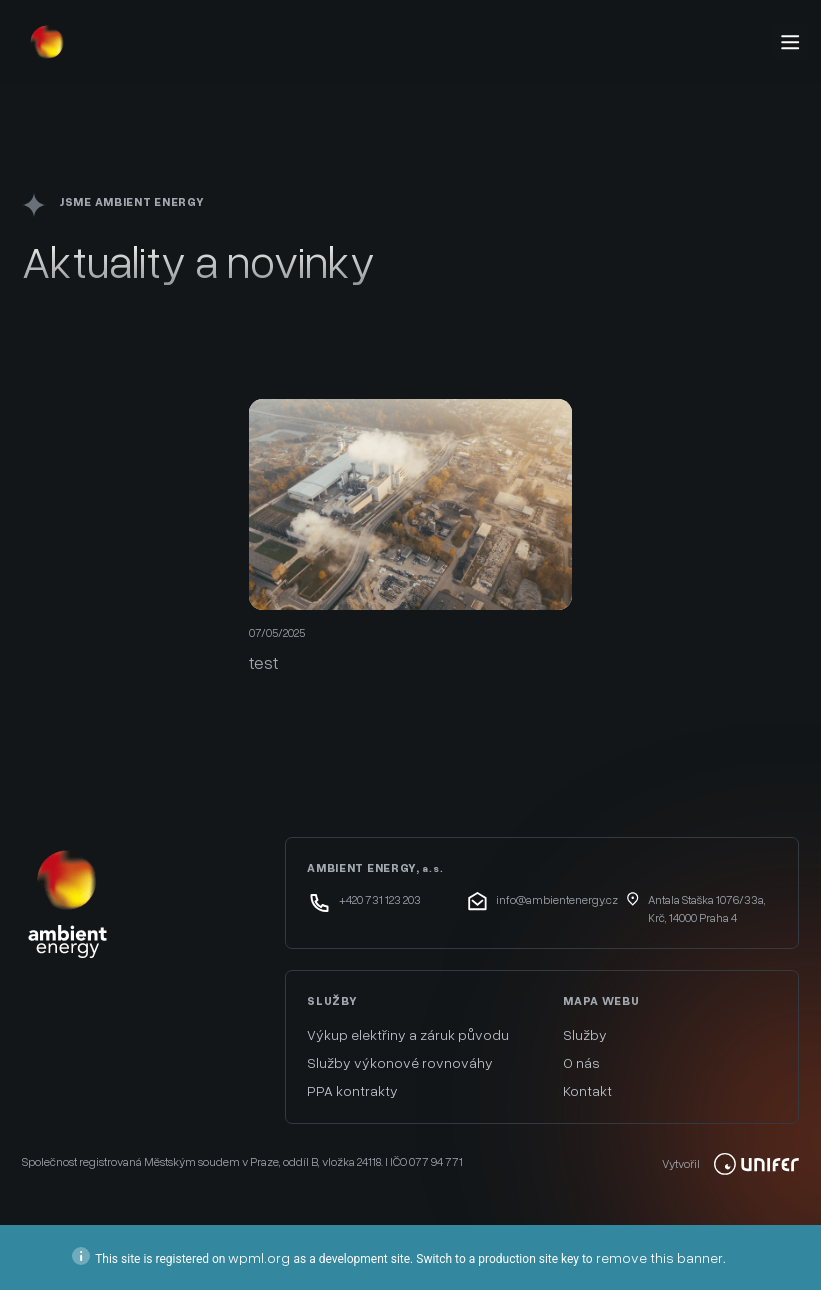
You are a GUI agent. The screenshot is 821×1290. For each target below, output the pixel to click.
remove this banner (659, 1257)
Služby (585, 1034)
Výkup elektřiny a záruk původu (408, 1034)
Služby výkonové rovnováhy (400, 1062)
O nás (581, 1062)
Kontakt (587, 1090)
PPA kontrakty (352, 1090)
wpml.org (259, 1257)
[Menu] (790, 42)
